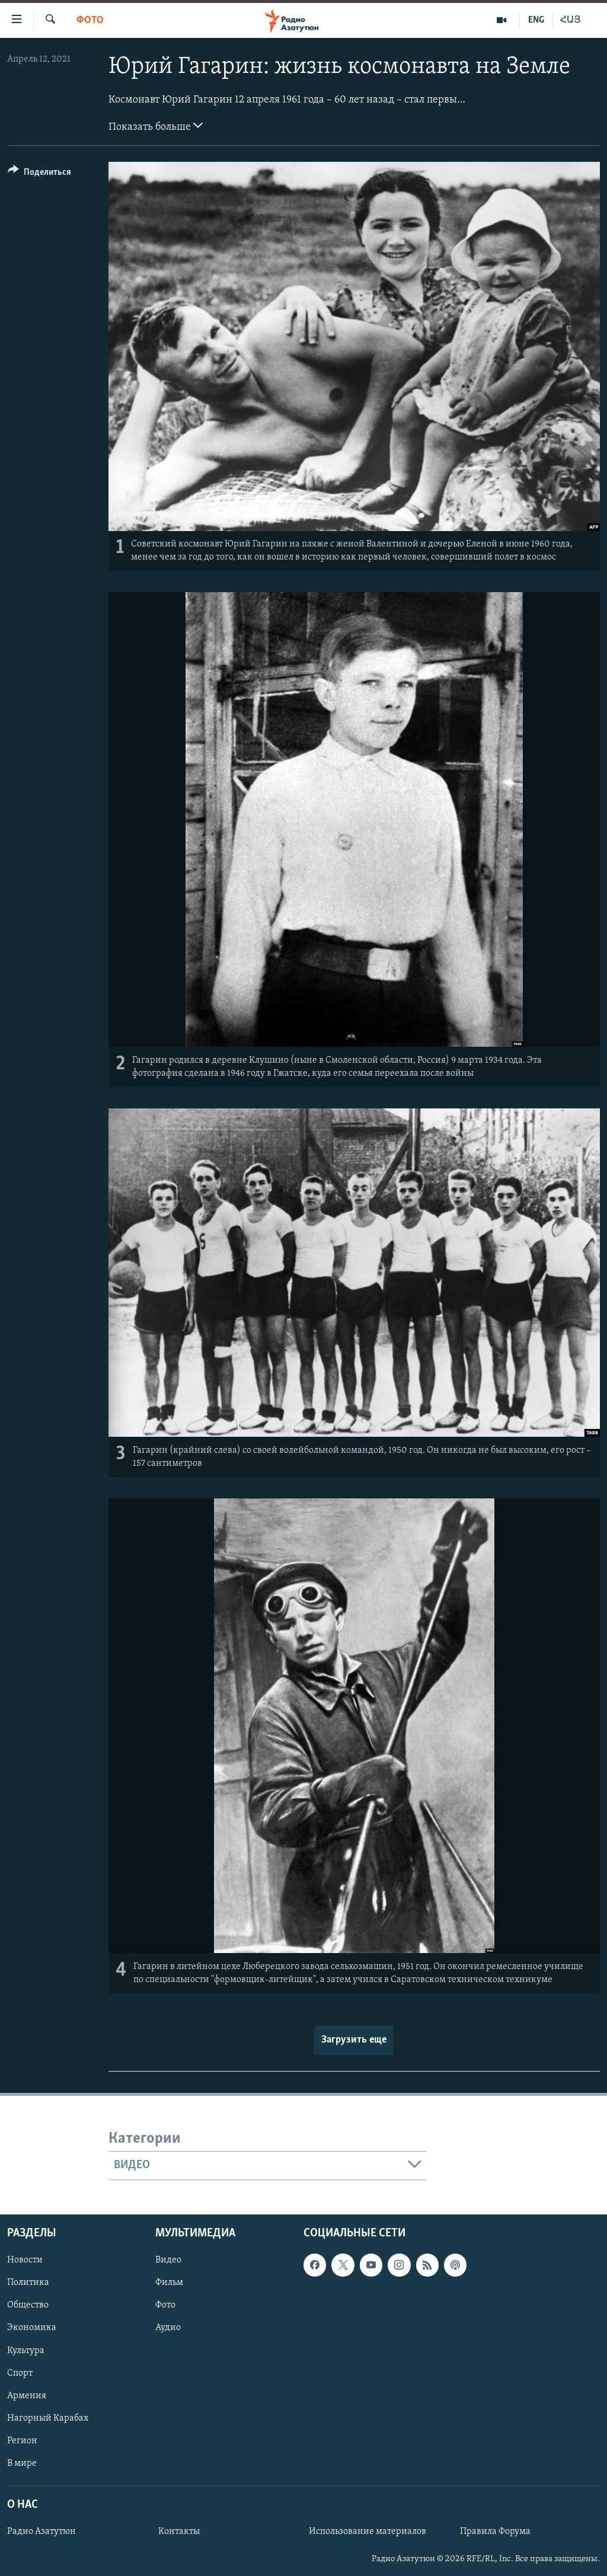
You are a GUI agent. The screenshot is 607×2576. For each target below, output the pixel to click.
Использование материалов (367, 2531)
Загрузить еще (353, 2040)
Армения (26, 2395)
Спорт (20, 2372)
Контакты (179, 2531)
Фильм (169, 2282)
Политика (28, 2282)
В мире (22, 2463)
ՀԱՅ (570, 20)
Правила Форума (495, 2531)
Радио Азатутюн (41, 2531)
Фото (90, 20)
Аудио (168, 2327)
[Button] (39, 174)
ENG (536, 20)
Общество (28, 2305)
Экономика (31, 2327)
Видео (168, 2260)
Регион (22, 2441)
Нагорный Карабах (47, 2417)
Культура (25, 2350)
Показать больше (155, 126)
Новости (25, 2260)
